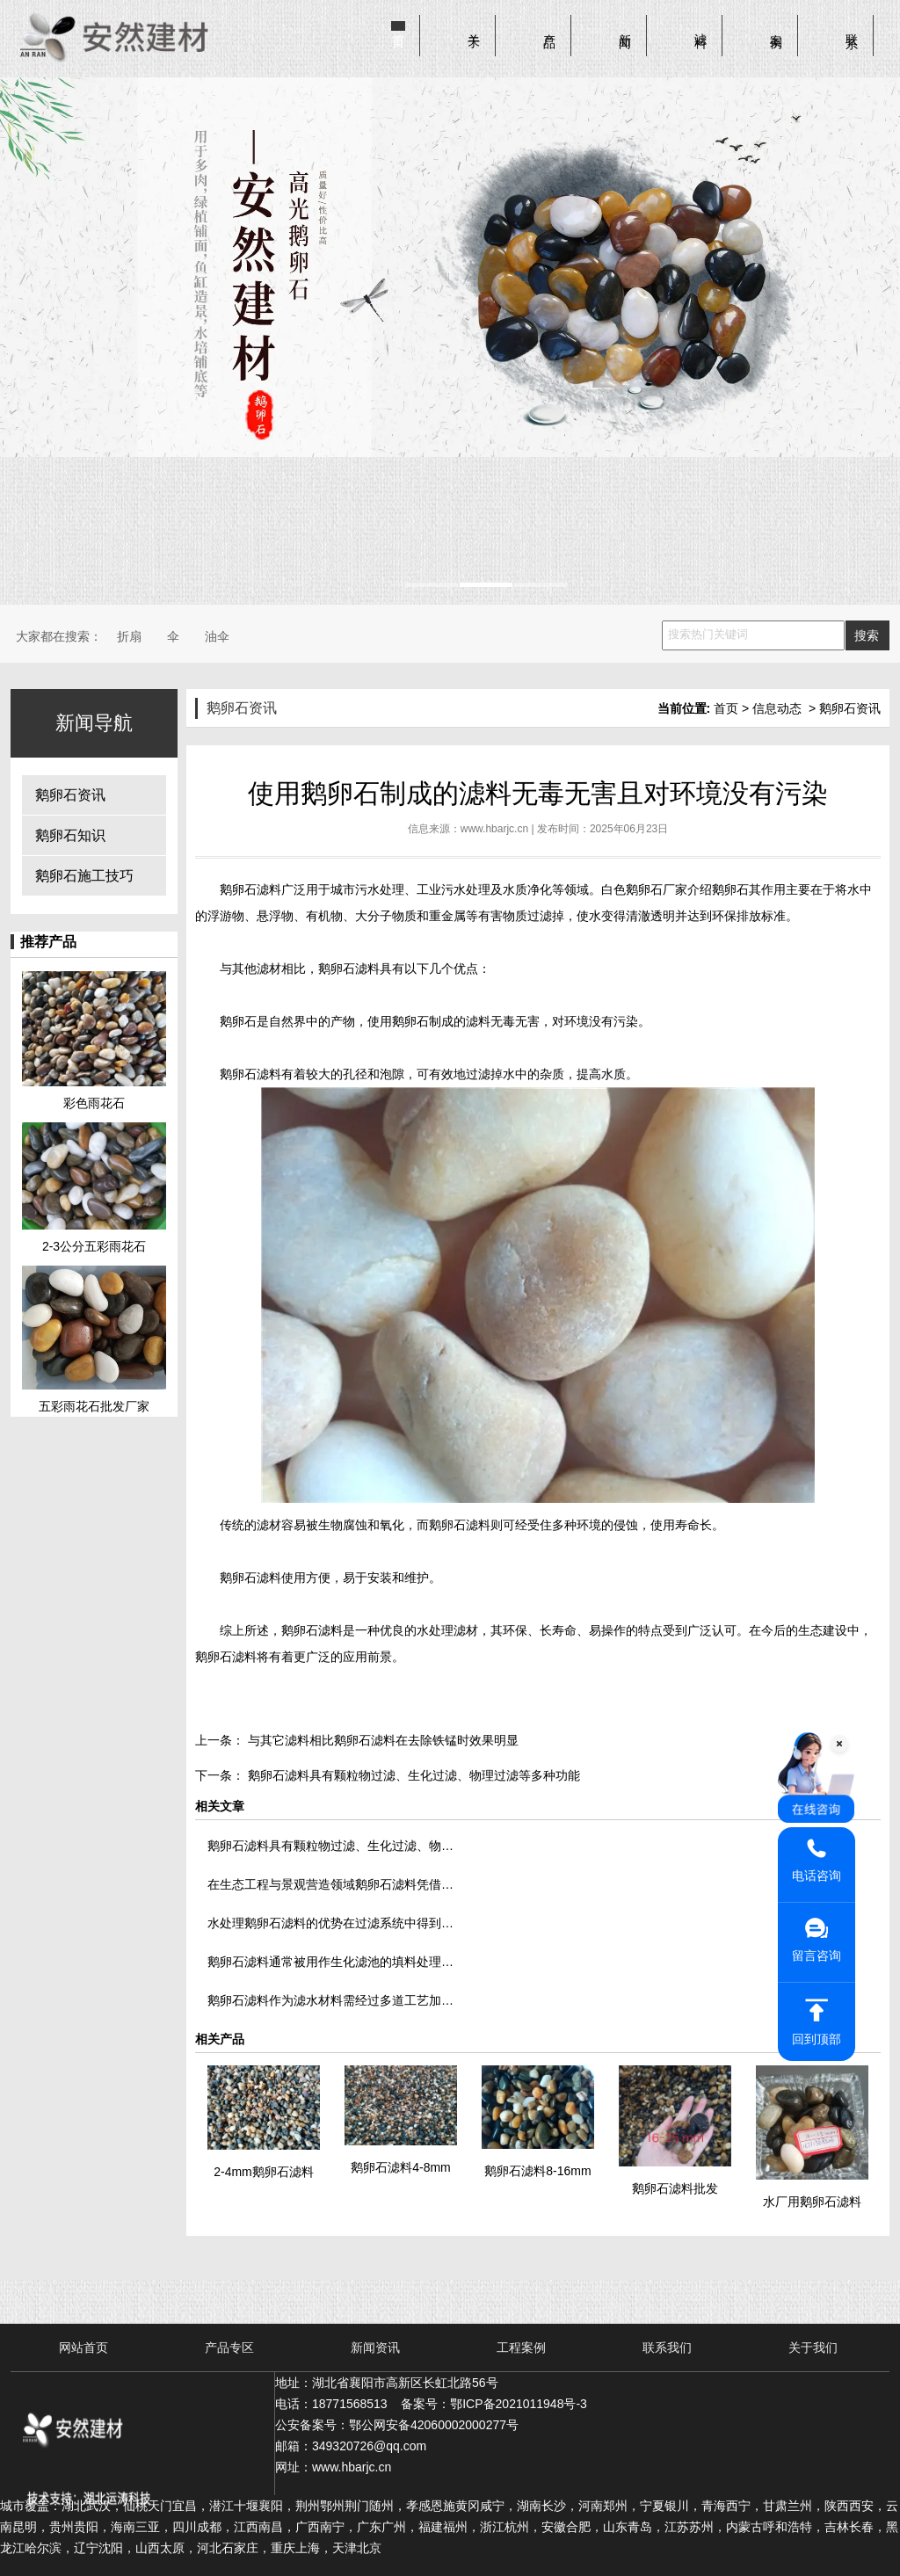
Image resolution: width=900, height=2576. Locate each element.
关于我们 (813, 2347)
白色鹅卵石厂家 (644, 889)
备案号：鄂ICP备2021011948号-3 (494, 2404)
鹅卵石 (730, 889)
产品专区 (229, 2347)
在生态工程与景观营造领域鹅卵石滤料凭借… (330, 1884)
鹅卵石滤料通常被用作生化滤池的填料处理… (330, 1962)
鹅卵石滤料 (250, 889)
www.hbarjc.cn (494, 829)
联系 (852, 27)
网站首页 (83, 2347)
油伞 (217, 636)
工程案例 (521, 2347)
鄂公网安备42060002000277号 (434, 2425)
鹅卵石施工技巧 (84, 875)
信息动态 (777, 708)
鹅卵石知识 (70, 835)
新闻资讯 (375, 2347)
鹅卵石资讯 (70, 794)
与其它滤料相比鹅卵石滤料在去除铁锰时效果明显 (381, 1740)
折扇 (129, 636)
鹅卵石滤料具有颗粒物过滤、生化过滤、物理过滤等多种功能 (412, 1775)
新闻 (625, 27)
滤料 (700, 27)
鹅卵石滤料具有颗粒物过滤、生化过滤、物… (330, 1846)
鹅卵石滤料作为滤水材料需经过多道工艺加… (330, 2000)
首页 (398, 27)
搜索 (866, 635)
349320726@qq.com (369, 2446)
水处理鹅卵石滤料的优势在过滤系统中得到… (330, 1923)
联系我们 (667, 2347)
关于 (474, 27)
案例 (776, 27)
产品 (549, 27)
